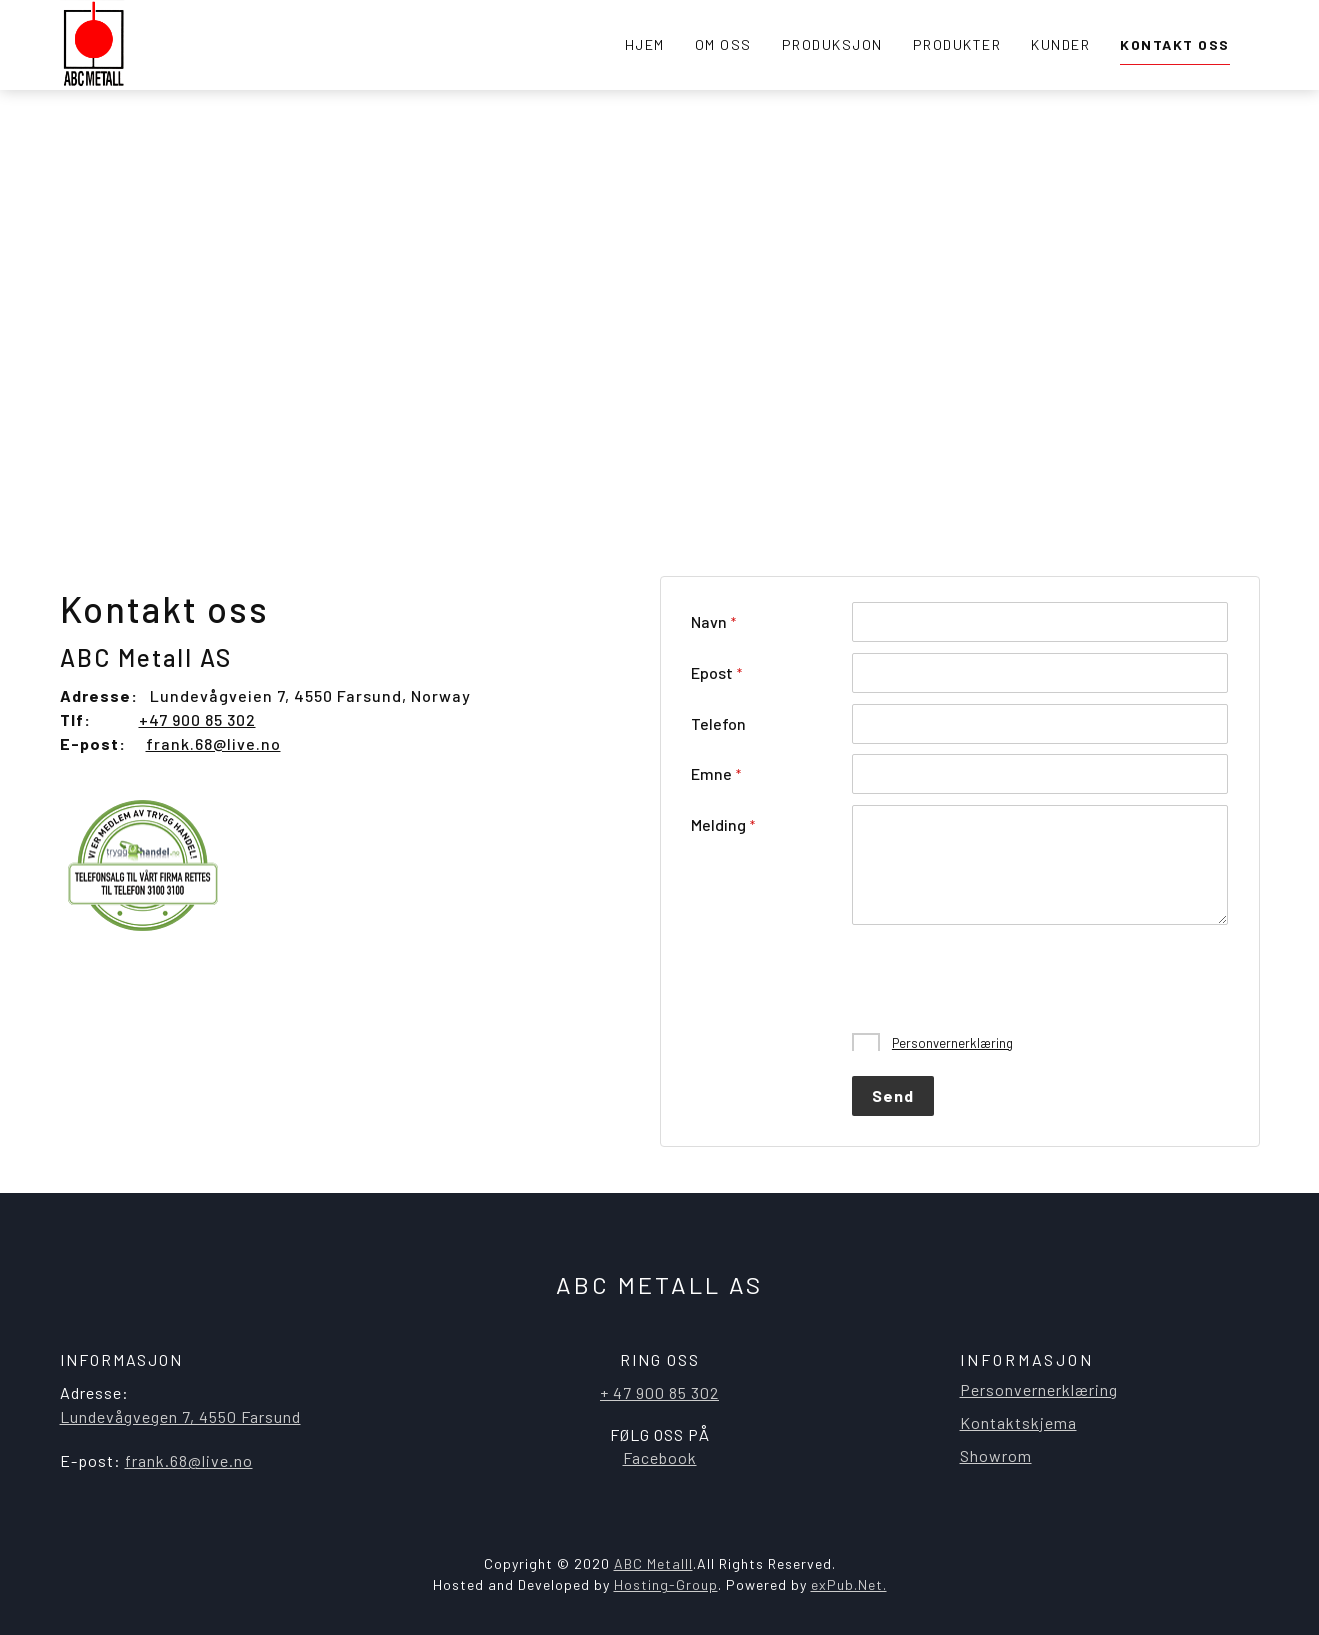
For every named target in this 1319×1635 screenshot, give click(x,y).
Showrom (996, 1455)
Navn (709, 621)
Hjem (645, 44)
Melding (718, 824)
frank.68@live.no (213, 743)
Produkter (957, 44)
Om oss (723, 44)
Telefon (718, 723)
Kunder (1060, 44)
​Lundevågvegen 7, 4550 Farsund (180, 1416)
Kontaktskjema (1018, 1422)
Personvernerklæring (952, 1043)
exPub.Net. (849, 1584)
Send (893, 1095)
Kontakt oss (1175, 44)
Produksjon (832, 44)
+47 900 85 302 (197, 719)
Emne (711, 773)
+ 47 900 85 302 (659, 1392)
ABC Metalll (653, 1563)
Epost (712, 672)
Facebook (660, 1457)
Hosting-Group (666, 1584)
